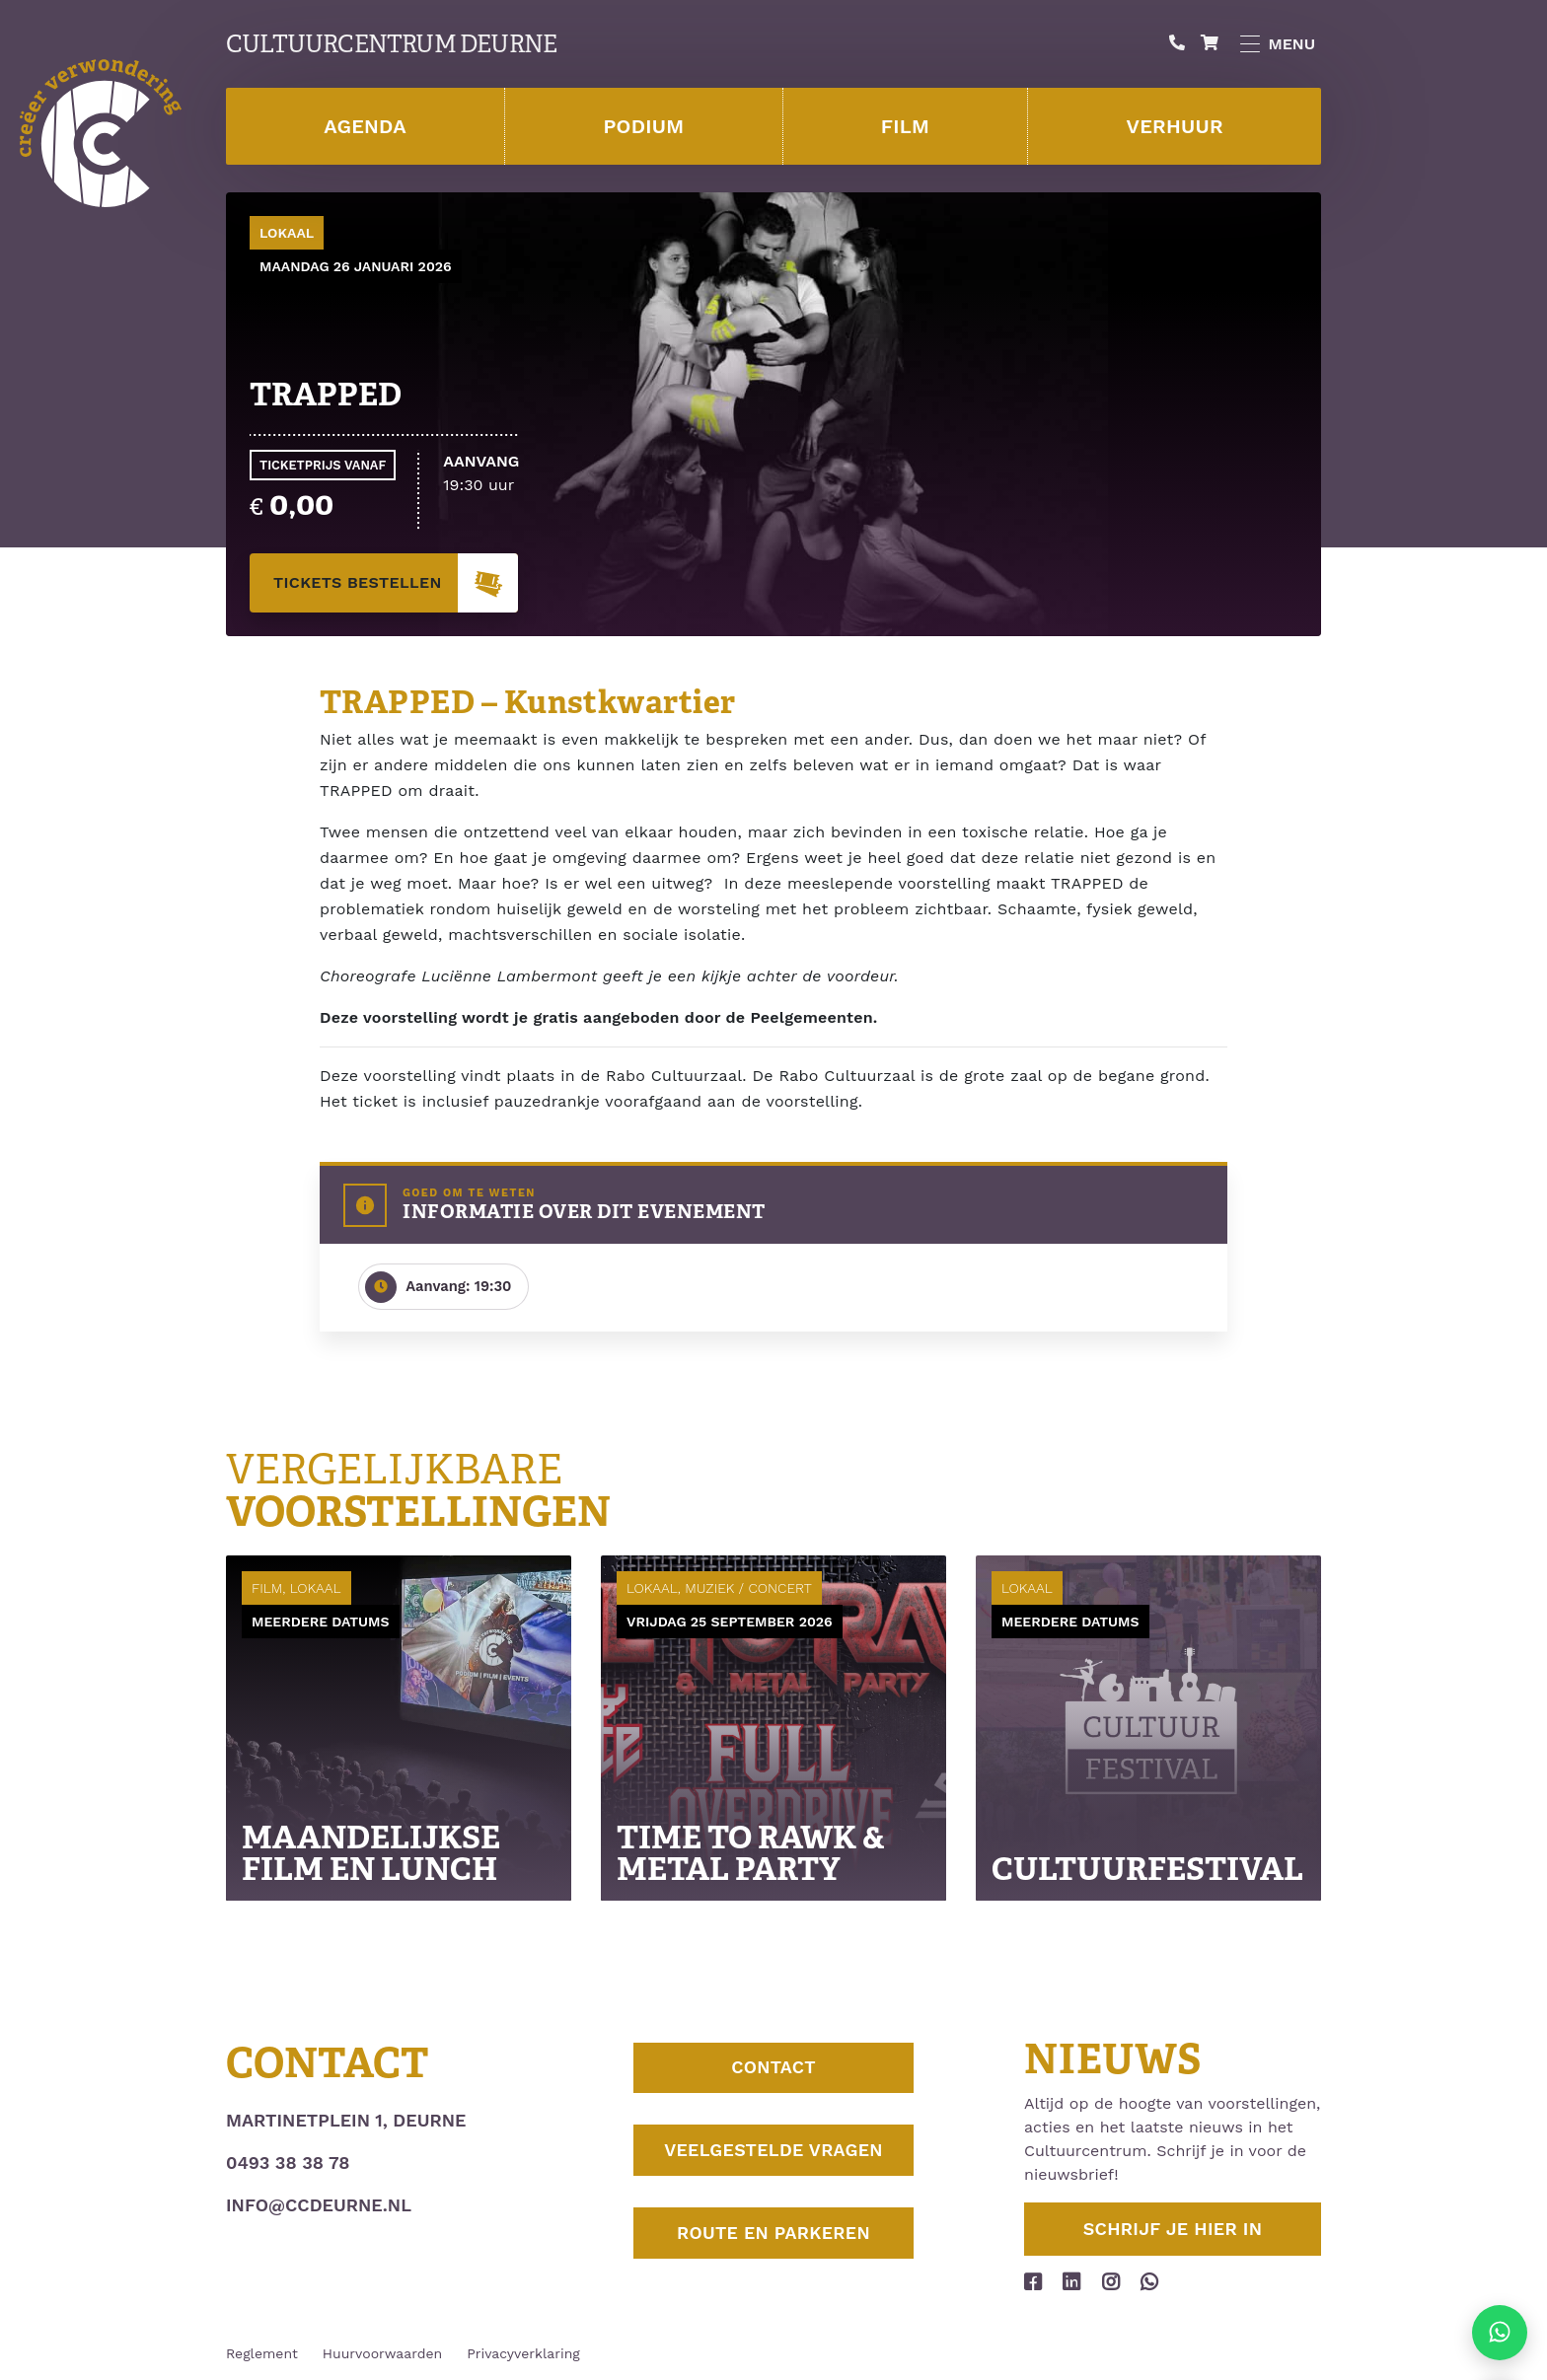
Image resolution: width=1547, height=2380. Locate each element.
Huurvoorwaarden (382, 2353)
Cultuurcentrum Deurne (391, 44)
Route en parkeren (773, 2239)
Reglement (262, 2353)
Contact (773, 2068)
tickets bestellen (395, 583)
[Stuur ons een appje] (1499, 2332)
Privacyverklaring (523, 2353)
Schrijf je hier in (1173, 2228)
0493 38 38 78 (287, 2162)
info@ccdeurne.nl (318, 2205)
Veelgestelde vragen (773, 2154)
